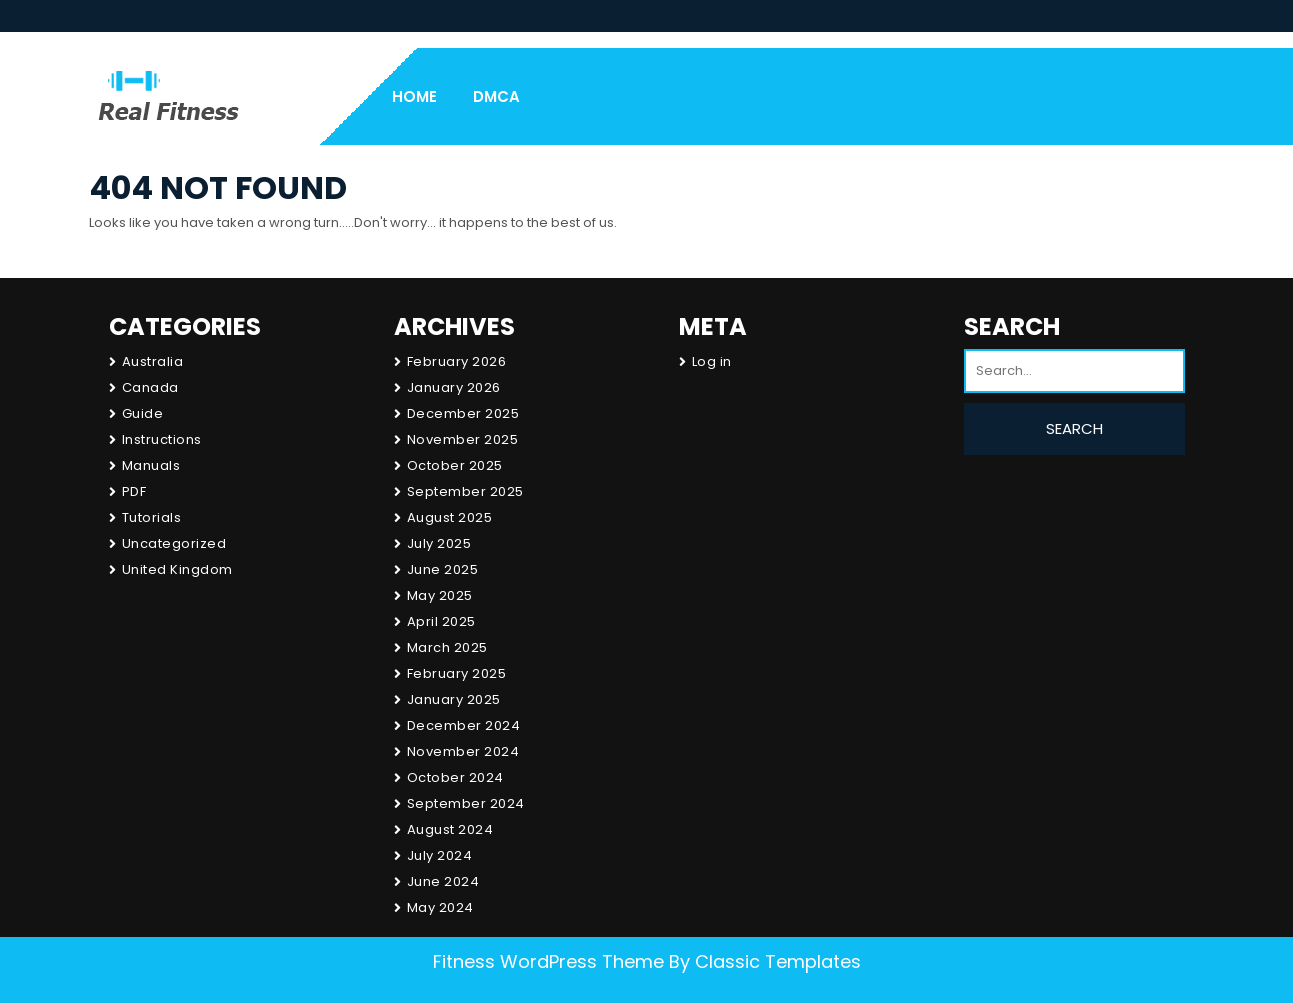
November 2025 (463, 439)
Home (414, 96)
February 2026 (457, 361)
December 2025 (463, 413)
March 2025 (447, 647)
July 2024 (440, 855)
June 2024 (443, 881)
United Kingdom (177, 569)
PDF (134, 491)
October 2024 (455, 777)
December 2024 (464, 725)
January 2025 (454, 699)
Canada (150, 387)
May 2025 (440, 595)
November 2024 (463, 751)
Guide (143, 413)
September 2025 (465, 491)
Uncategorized (174, 543)
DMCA (496, 96)
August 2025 (450, 517)
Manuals (151, 465)
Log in (712, 361)
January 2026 (454, 387)
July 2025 (439, 543)
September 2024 (466, 803)
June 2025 (443, 569)
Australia (153, 361)
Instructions (162, 439)
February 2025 (457, 673)
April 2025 (441, 621)
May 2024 (440, 907)
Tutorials (152, 517)
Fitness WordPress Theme (548, 961)
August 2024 (450, 829)
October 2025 (455, 465)
